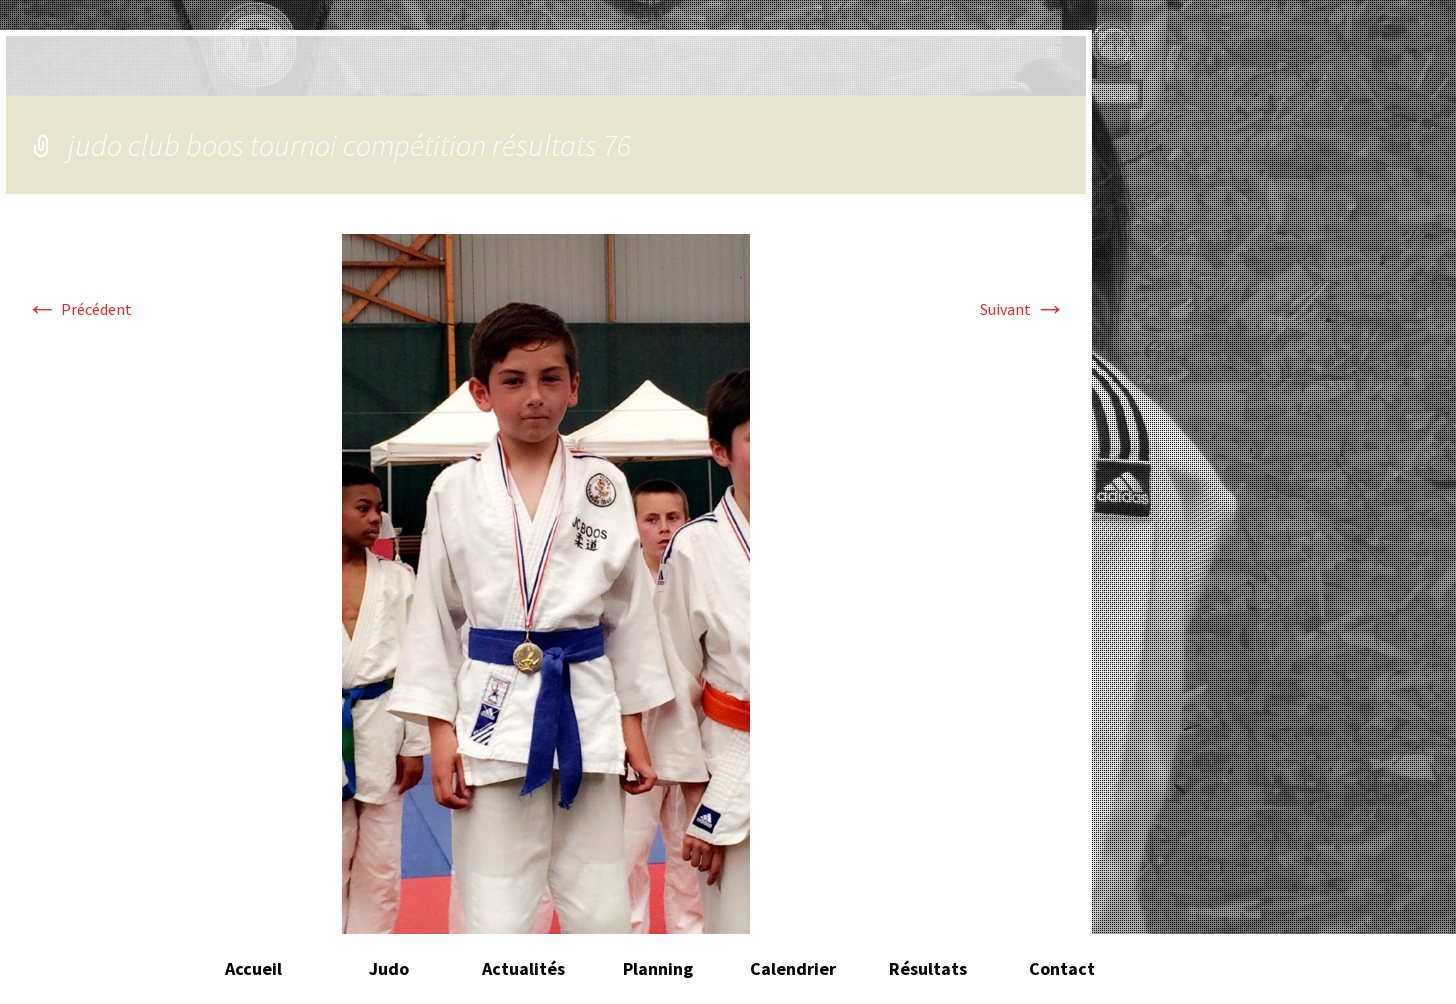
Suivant (1023, 309)
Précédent (79, 309)
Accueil (253, 968)
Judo (389, 968)
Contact (1062, 968)
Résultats (928, 968)
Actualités (523, 968)
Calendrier (793, 968)
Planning (658, 968)
